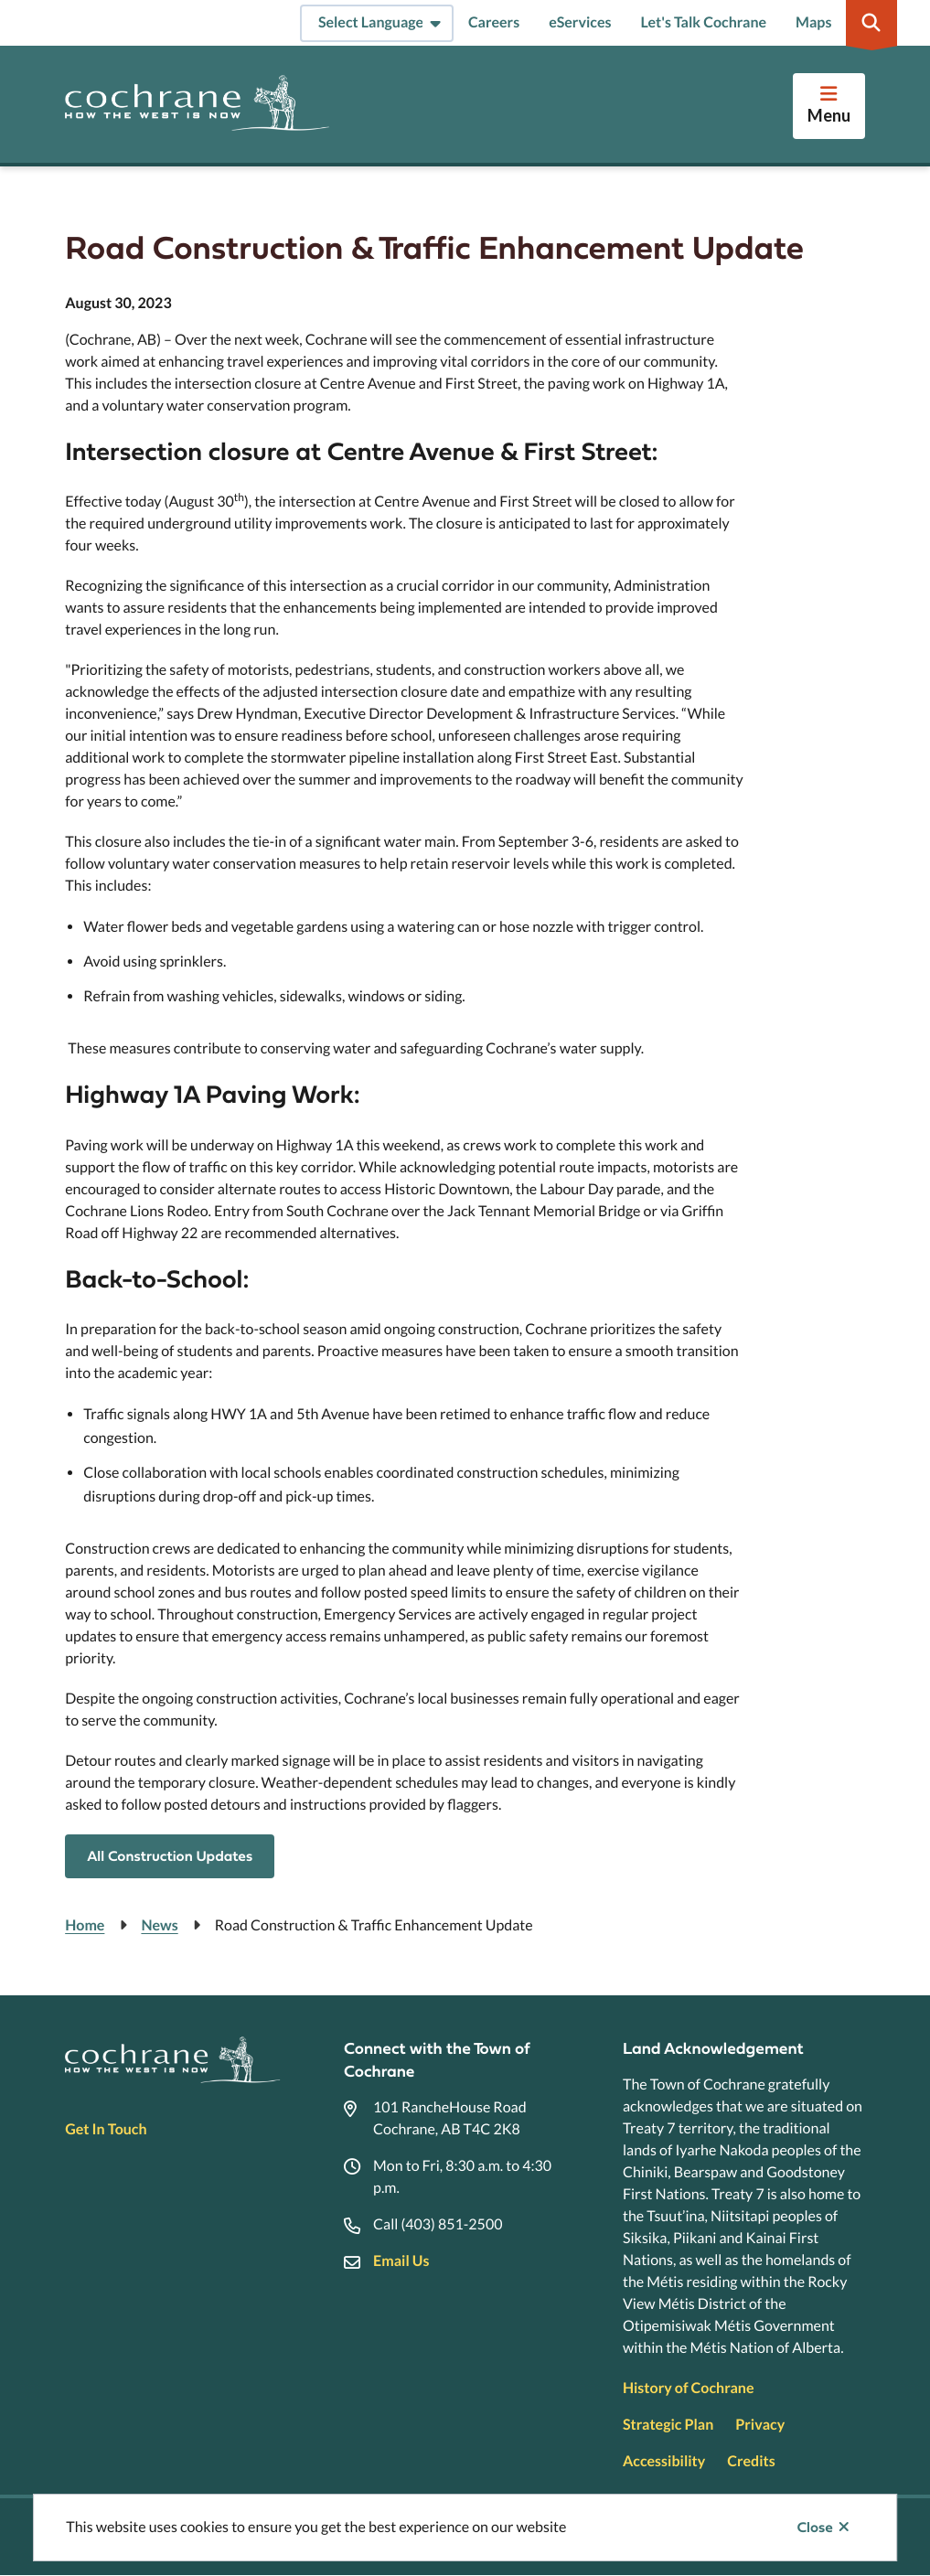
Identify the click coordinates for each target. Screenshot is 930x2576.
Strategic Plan (668, 2424)
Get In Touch (105, 2129)
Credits (751, 2461)
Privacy (760, 2424)
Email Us (401, 2261)
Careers (493, 22)
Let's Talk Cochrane (703, 22)
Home (84, 1925)
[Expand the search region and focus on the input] (871, 23)
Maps (813, 22)
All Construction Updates (169, 1856)
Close (815, 2527)
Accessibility (664, 2461)
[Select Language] (377, 23)
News (159, 1925)
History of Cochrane (688, 2388)
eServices (580, 22)
